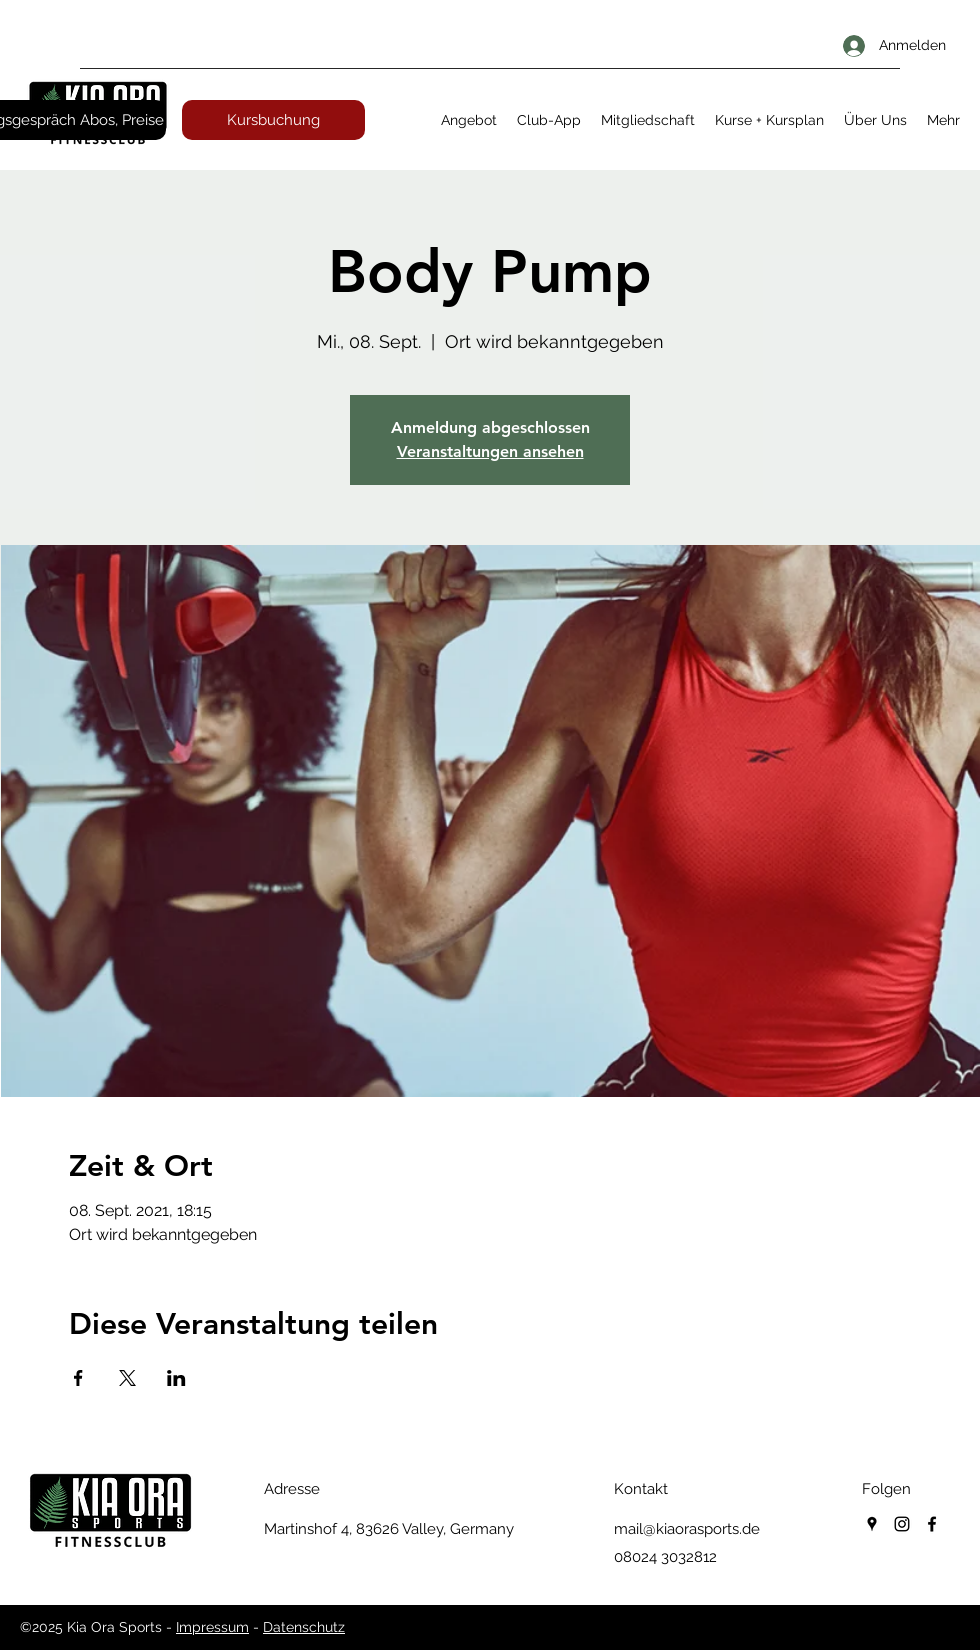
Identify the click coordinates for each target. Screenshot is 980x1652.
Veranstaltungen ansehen (490, 451)
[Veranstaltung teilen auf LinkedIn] (176, 1378)
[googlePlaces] (872, 1524)
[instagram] (902, 1524)
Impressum (212, 1627)
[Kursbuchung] (273, 120)
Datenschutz (304, 1627)
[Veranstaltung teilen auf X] (127, 1378)
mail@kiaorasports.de (687, 1529)
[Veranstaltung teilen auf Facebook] (78, 1378)
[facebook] (932, 1524)
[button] (469, 120)
